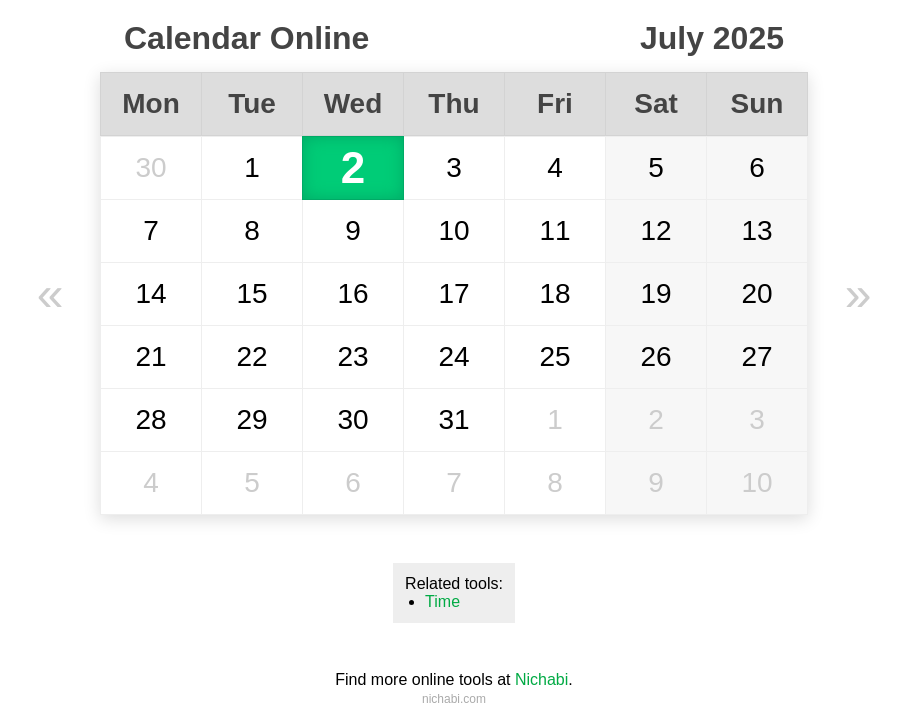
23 (352, 356)
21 (150, 356)
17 (453, 293)
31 (453, 419)
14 (150, 293)
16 (352, 293)
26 (655, 356)
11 (554, 230)
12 (655, 230)
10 (453, 230)
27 (756, 356)
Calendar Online (246, 38)
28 (150, 419)
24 (453, 356)
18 (554, 293)
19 (655, 293)
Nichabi (541, 679)
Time (442, 601)
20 (756, 293)
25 (554, 356)
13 (756, 230)
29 (251, 419)
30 (150, 167)
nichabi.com (454, 699)
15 (251, 293)
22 (251, 356)
